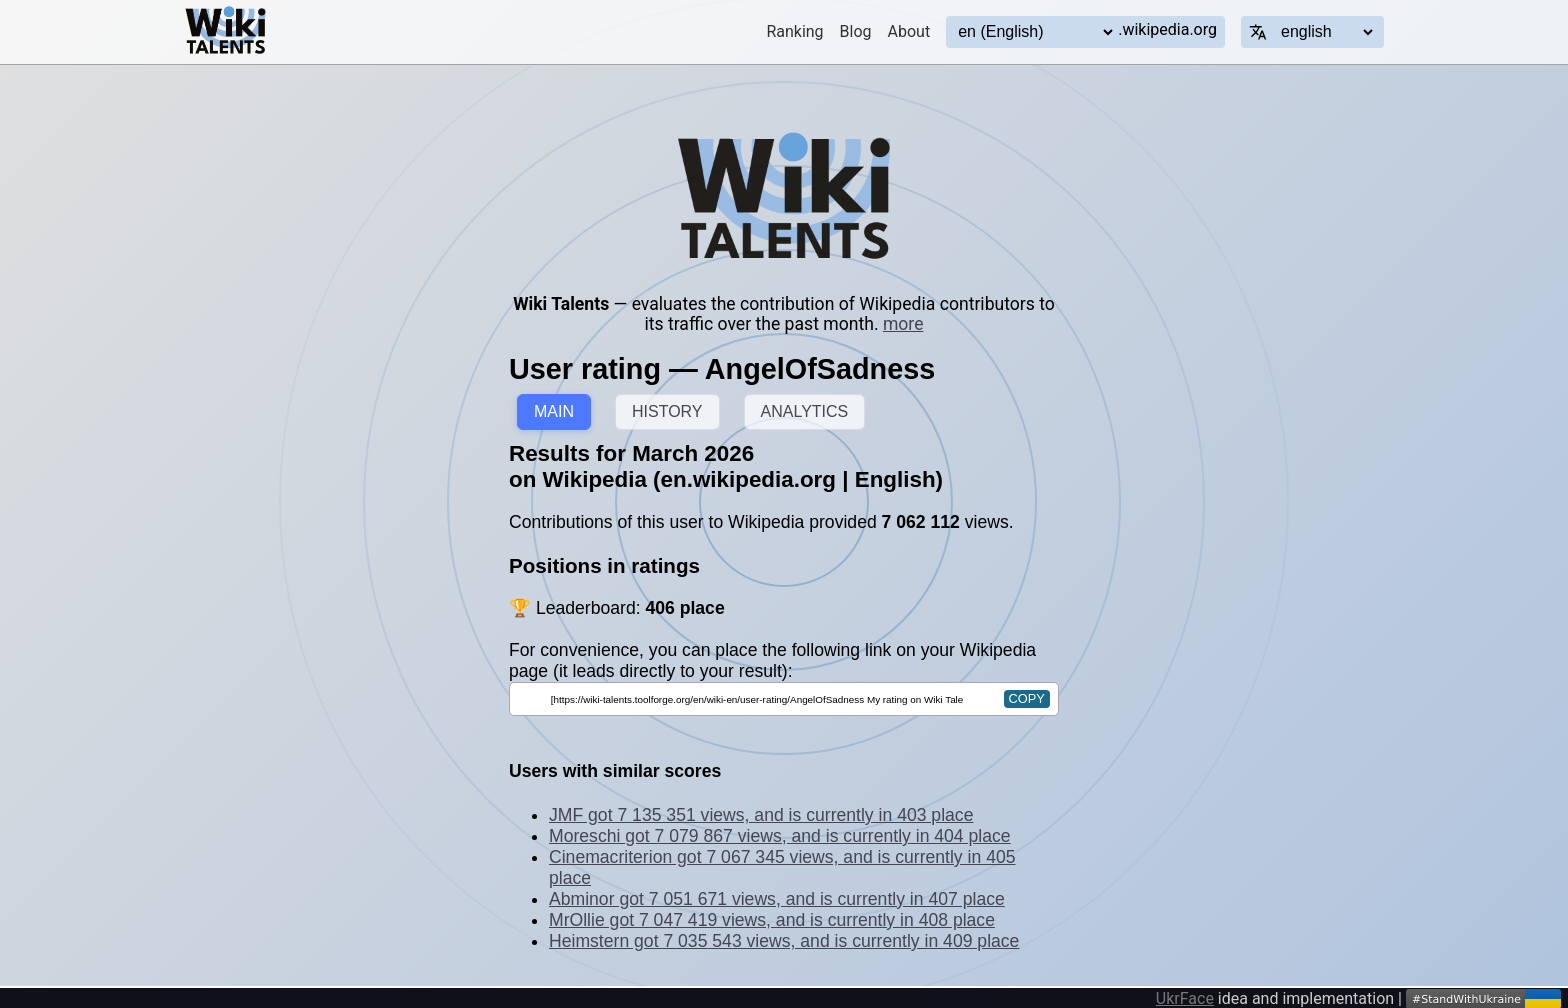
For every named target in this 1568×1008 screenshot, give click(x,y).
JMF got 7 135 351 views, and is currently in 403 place (761, 815)
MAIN (554, 411)
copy (1027, 698)
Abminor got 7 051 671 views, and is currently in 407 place (777, 899)
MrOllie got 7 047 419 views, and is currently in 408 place (772, 920)
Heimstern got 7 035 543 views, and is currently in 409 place (784, 941)
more (903, 324)
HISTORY (667, 411)
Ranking (794, 31)
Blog (856, 31)
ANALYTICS (805, 411)
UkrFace (1185, 998)
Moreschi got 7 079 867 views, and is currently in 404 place (780, 836)
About (909, 31)
